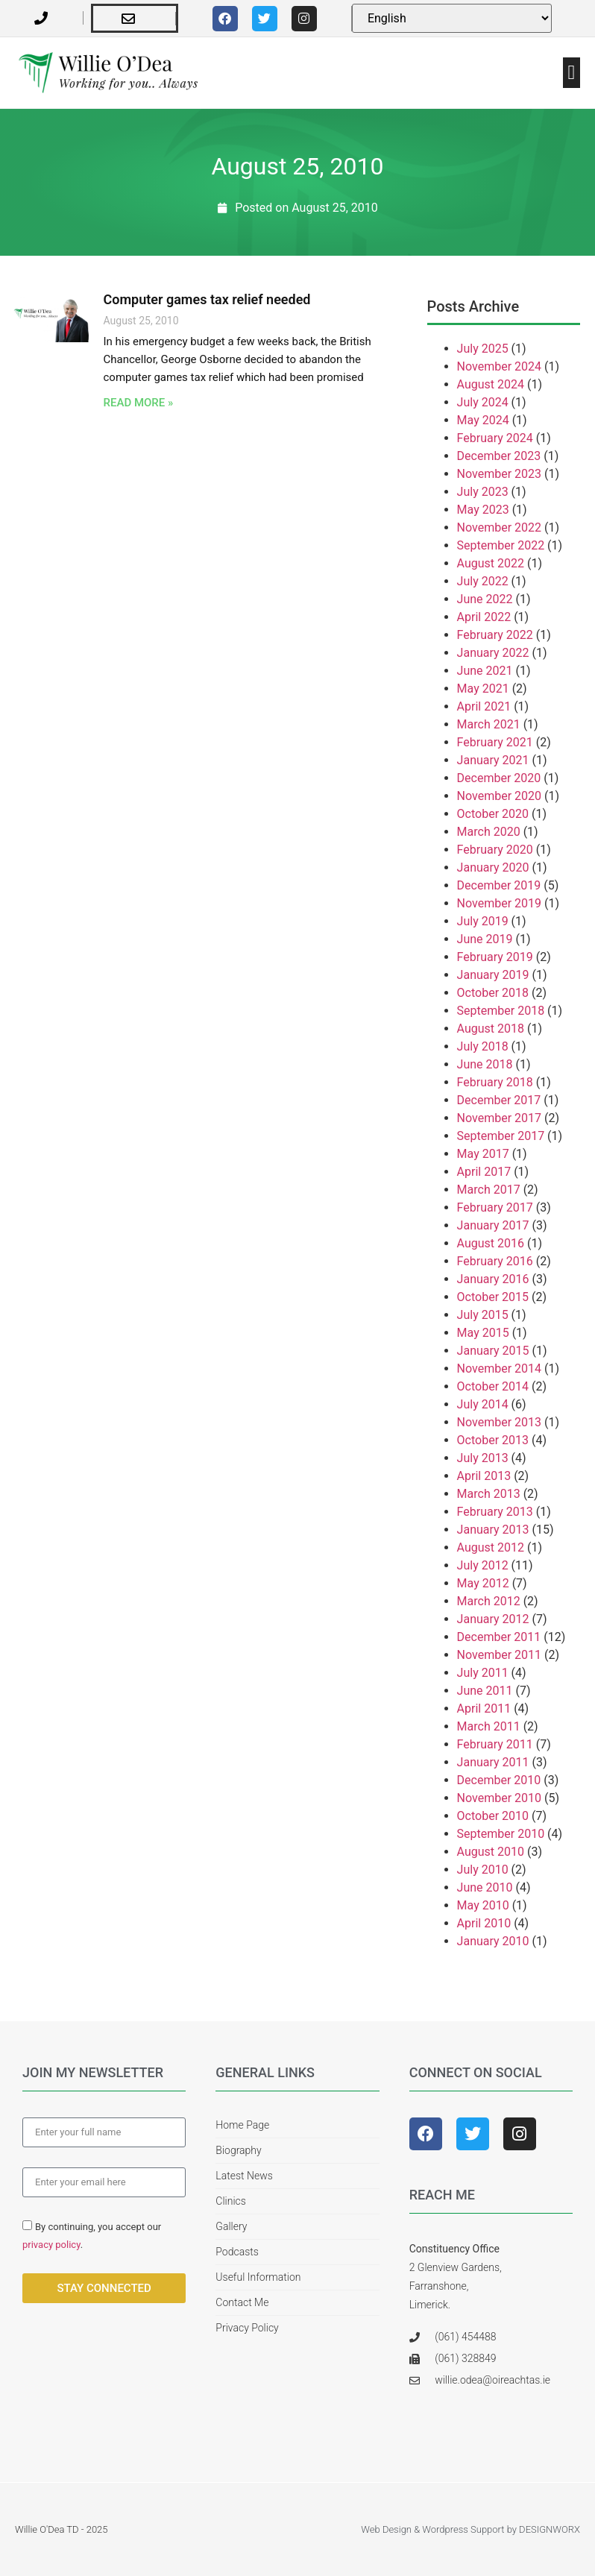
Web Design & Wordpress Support (432, 2529)
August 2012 (490, 1547)
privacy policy (51, 2244)
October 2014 (493, 1386)
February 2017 (495, 1207)
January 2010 (493, 1941)
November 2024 (499, 366)
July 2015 (483, 1315)
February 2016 (495, 1261)
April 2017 (484, 1172)
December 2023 (499, 456)
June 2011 (485, 1691)
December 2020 (499, 778)
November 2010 (499, 1798)
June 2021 (485, 671)
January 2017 (493, 1225)
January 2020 (493, 867)
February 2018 (495, 1082)
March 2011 (488, 1726)
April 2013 (484, 1476)
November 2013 (499, 1422)
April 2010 (484, 1923)
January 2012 (493, 1619)
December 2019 (499, 885)
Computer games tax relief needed (207, 299)
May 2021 (483, 688)
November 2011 (499, 1655)
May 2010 (483, 1905)
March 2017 (488, 1189)
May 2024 (483, 420)
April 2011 (484, 1708)
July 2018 (483, 1046)
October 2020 (493, 814)
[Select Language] (452, 18)
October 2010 (493, 1816)
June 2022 (485, 599)
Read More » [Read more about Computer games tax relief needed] (139, 402)
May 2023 (483, 510)
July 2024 (483, 402)
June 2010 (485, 1887)
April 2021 (484, 706)
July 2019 (483, 921)
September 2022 (501, 545)
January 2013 (493, 1529)
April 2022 (484, 617)
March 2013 (488, 1494)
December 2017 (499, 1100)
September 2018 (501, 1011)
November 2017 (499, 1118)
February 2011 (495, 1744)
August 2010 (490, 1852)
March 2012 (488, 1601)
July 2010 (483, 1869)
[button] (571, 72)
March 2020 (488, 832)
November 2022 (499, 527)
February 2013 (495, 1512)
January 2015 (493, 1351)
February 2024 (495, 438)
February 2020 (495, 850)
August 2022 (490, 563)
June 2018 (485, 1064)
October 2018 (493, 993)
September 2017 (501, 1136)
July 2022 (483, 581)
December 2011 (499, 1637)
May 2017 (483, 1154)
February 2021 (495, 742)
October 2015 (493, 1297)
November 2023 (499, 474)
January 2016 (493, 1279)
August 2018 (490, 1028)
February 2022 (495, 635)
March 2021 (488, 724)
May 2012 (483, 1583)
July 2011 (483, 1673)
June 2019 (485, 939)
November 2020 (499, 796)
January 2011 (493, 1762)
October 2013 (493, 1440)
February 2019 (495, 957)
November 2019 (499, 903)
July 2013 (483, 1458)
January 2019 (493, 975)
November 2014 (499, 1368)
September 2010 (501, 1834)
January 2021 (493, 760)
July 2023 (483, 492)
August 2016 (490, 1243)
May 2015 (483, 1333)
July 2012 (483, 1565)
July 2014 (483, 1404)
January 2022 (493, 653)
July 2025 (483, 348)
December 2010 (499, 1780)
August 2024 (490, 384)
